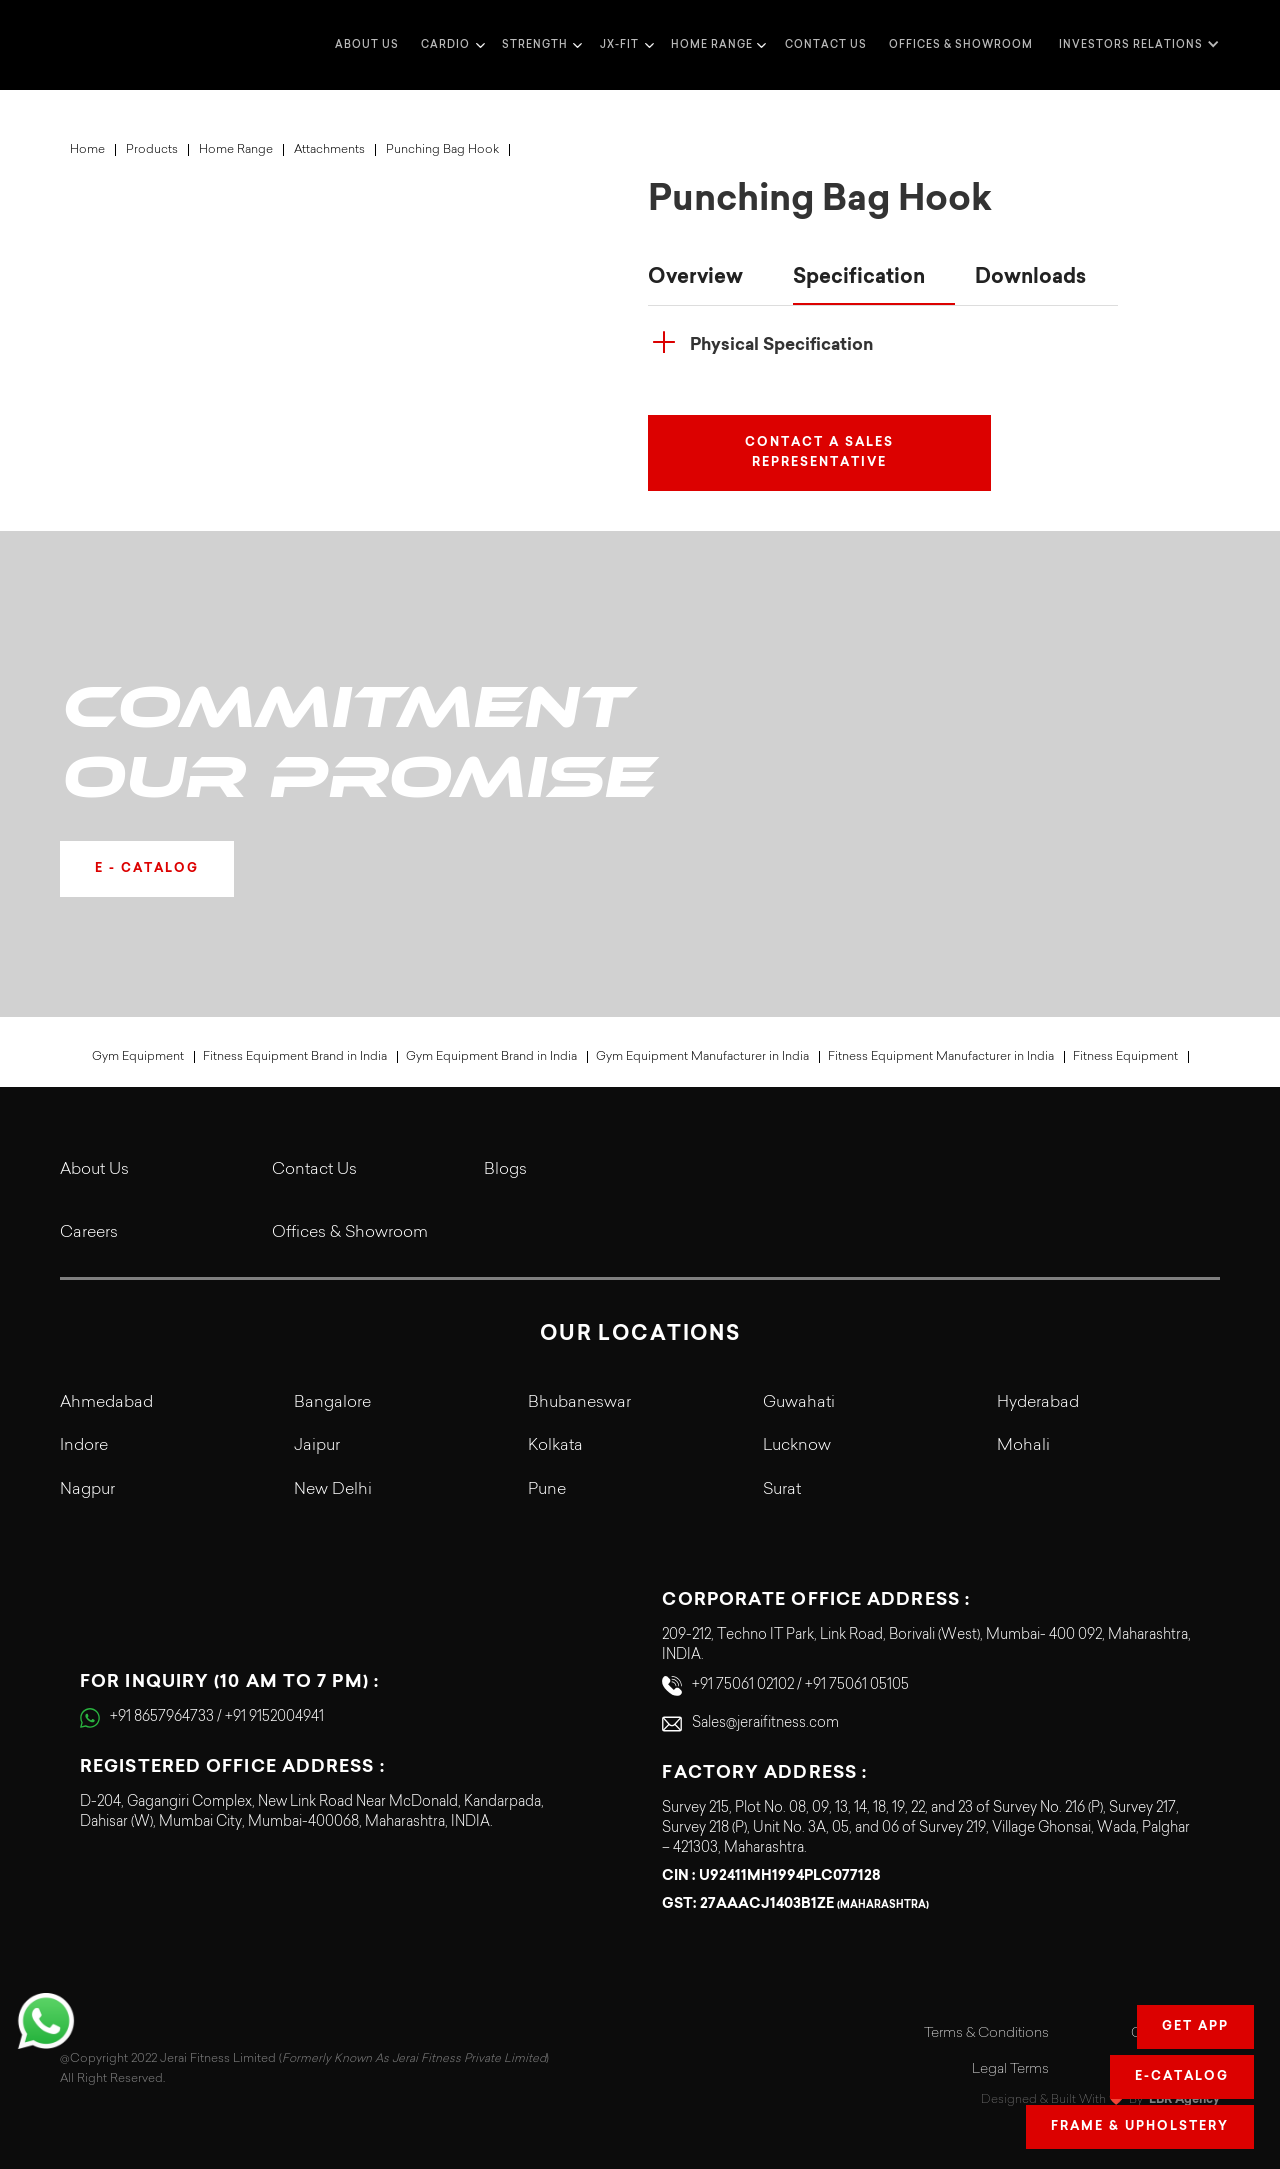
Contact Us (314, 1170)
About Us (94, 1170)
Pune (547, 1490)
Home (87, 150)
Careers (89, 1233)
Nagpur (87, 1490)
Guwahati (799, 1403)
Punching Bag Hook (442, 150)
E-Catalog (1182, 2077)
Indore (84, 1446)
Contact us (826, 44)
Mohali (1023, 1446)
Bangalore (332, 1403)
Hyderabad (1038, 1403)
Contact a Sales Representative (819, 453)
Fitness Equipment (1125, 1057)
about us (367, 44)
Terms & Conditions (986, 2034)
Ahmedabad (106, 1403)
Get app (1195, 2027)
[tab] (710, 279)
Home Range (236, 150)
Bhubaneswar (579, 1403)
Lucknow (797, 1446)
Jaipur (317, 1446)
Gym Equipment (138, 1057)
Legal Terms (1010, 2070)
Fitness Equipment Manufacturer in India (941, 1057)
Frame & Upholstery (1140, 2127)
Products (152, 150)
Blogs (505, 1170)
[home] (100, 45)
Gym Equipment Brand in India (491, 1057)
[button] (450, 45)
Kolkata (555, 1446)
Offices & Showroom (961, 44)
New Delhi (333, 1490)
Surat (782, 1490)
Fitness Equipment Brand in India (295, 1057)
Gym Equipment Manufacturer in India (702, 1057)
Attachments (329, 150)
